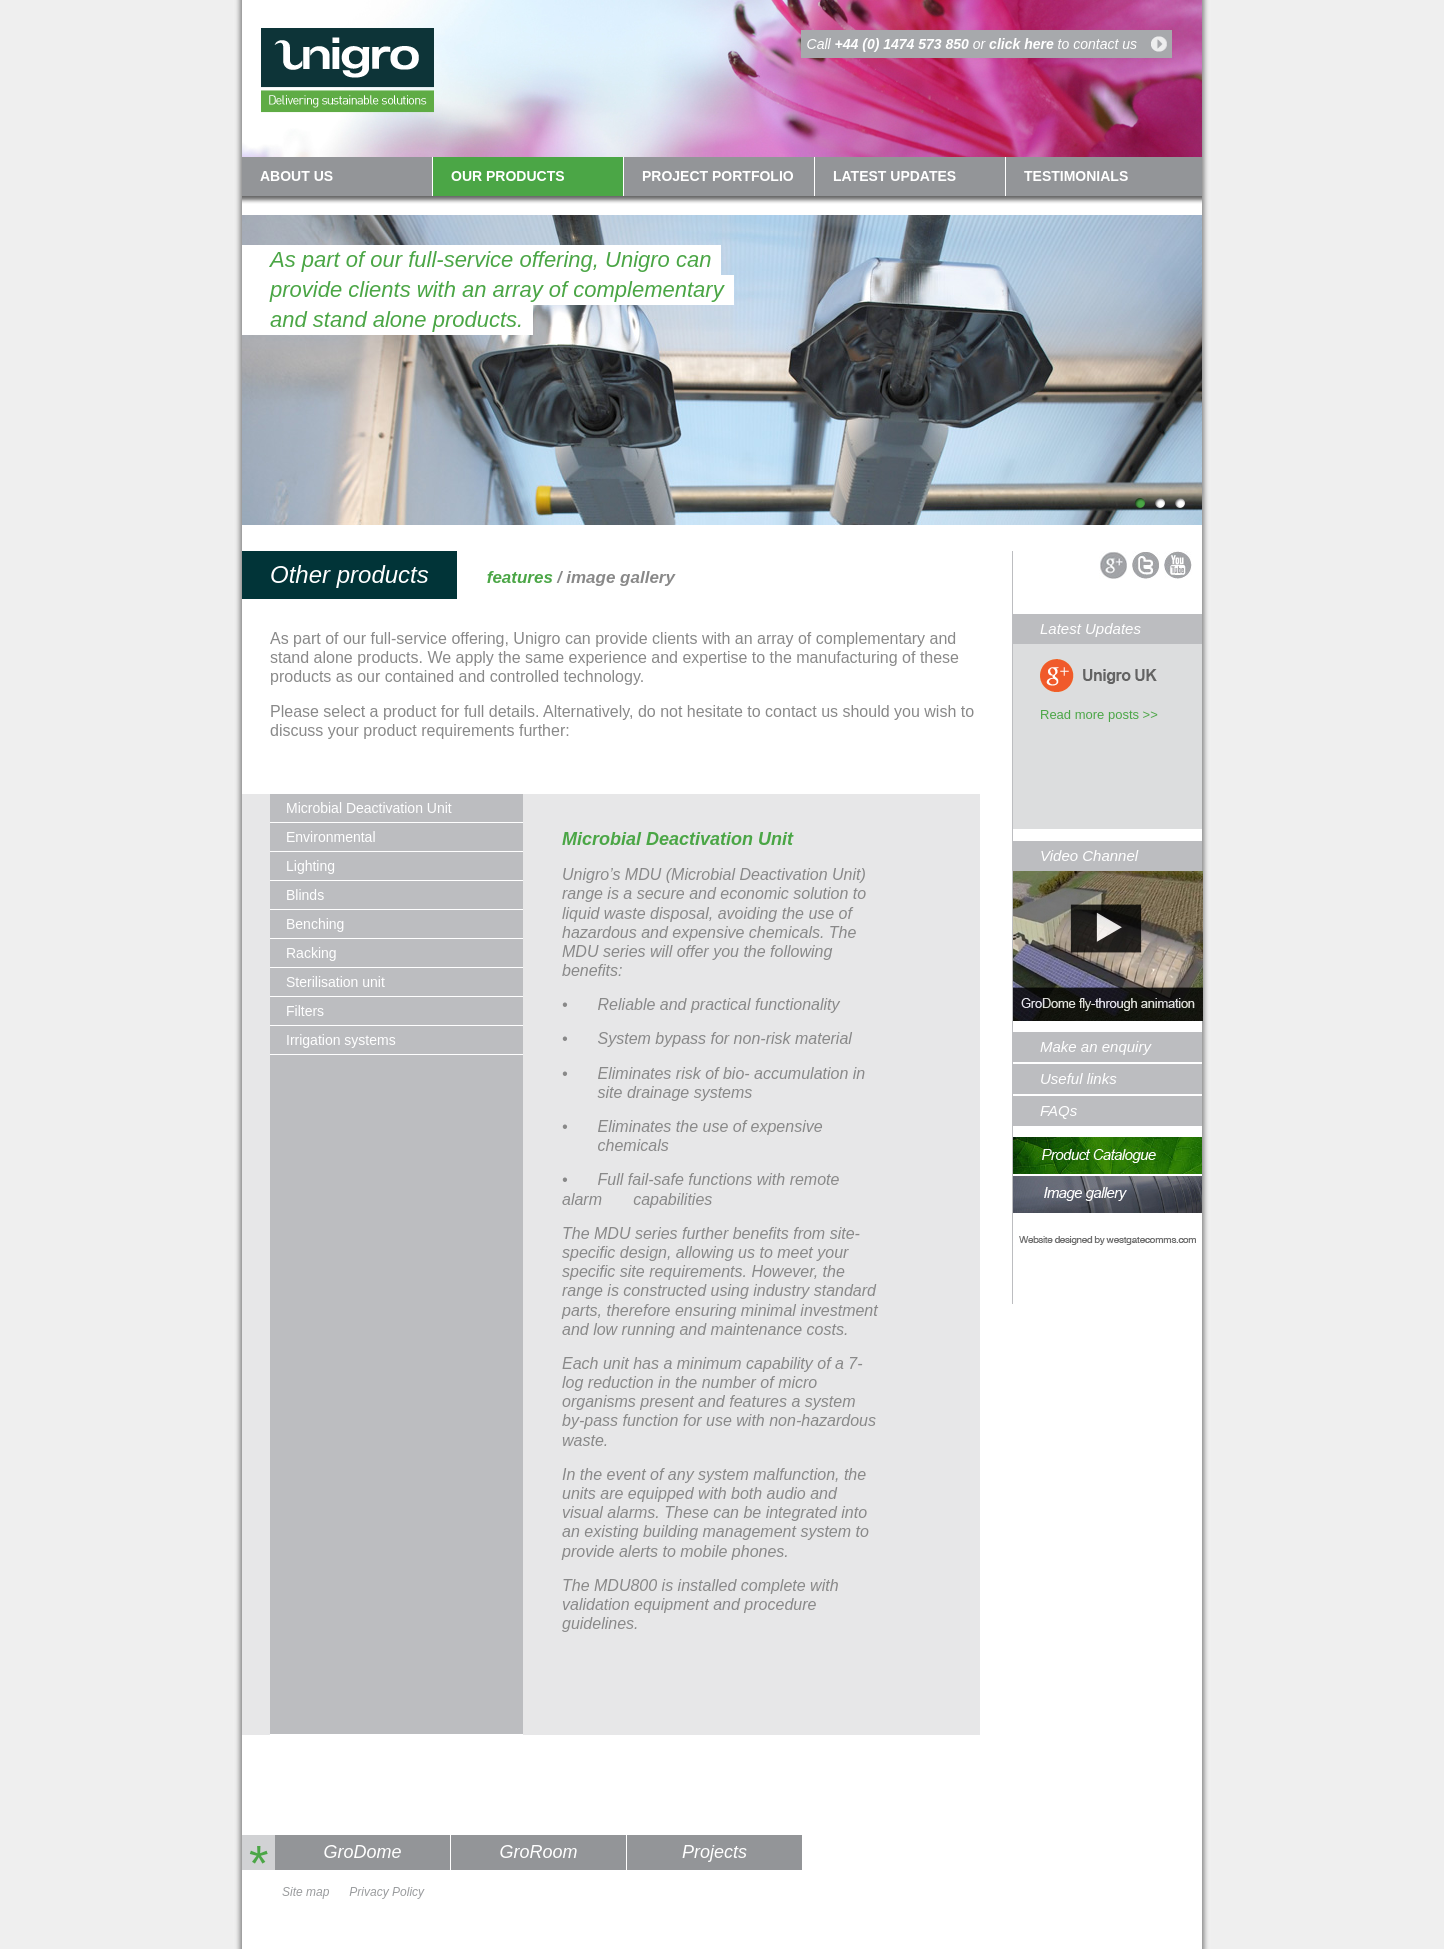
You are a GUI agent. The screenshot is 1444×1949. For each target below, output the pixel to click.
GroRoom (538, 1852)
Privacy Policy (386, 1892)
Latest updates (894, 176)
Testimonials (1076, 176)
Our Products (508, 176)
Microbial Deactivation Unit (369, 808)
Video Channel (1089, 855)
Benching (315, 924)
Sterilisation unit (335, 982)
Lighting (310, 866)
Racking (311, 953)
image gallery (620, 577)
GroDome (362, 1852)
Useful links (1078, 1078)
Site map (305, 1892)
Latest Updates (1090, 628)
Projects (714, 1852)
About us (296, 176)
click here (1021, 44)
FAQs (1058, 1110)
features (520, 577)
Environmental (331, 837)
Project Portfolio (718, 176)
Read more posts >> (1099, 714)
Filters (305, 1011)
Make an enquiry (1095, 1046)
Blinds (305, 895)
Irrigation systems (341, 1040)
